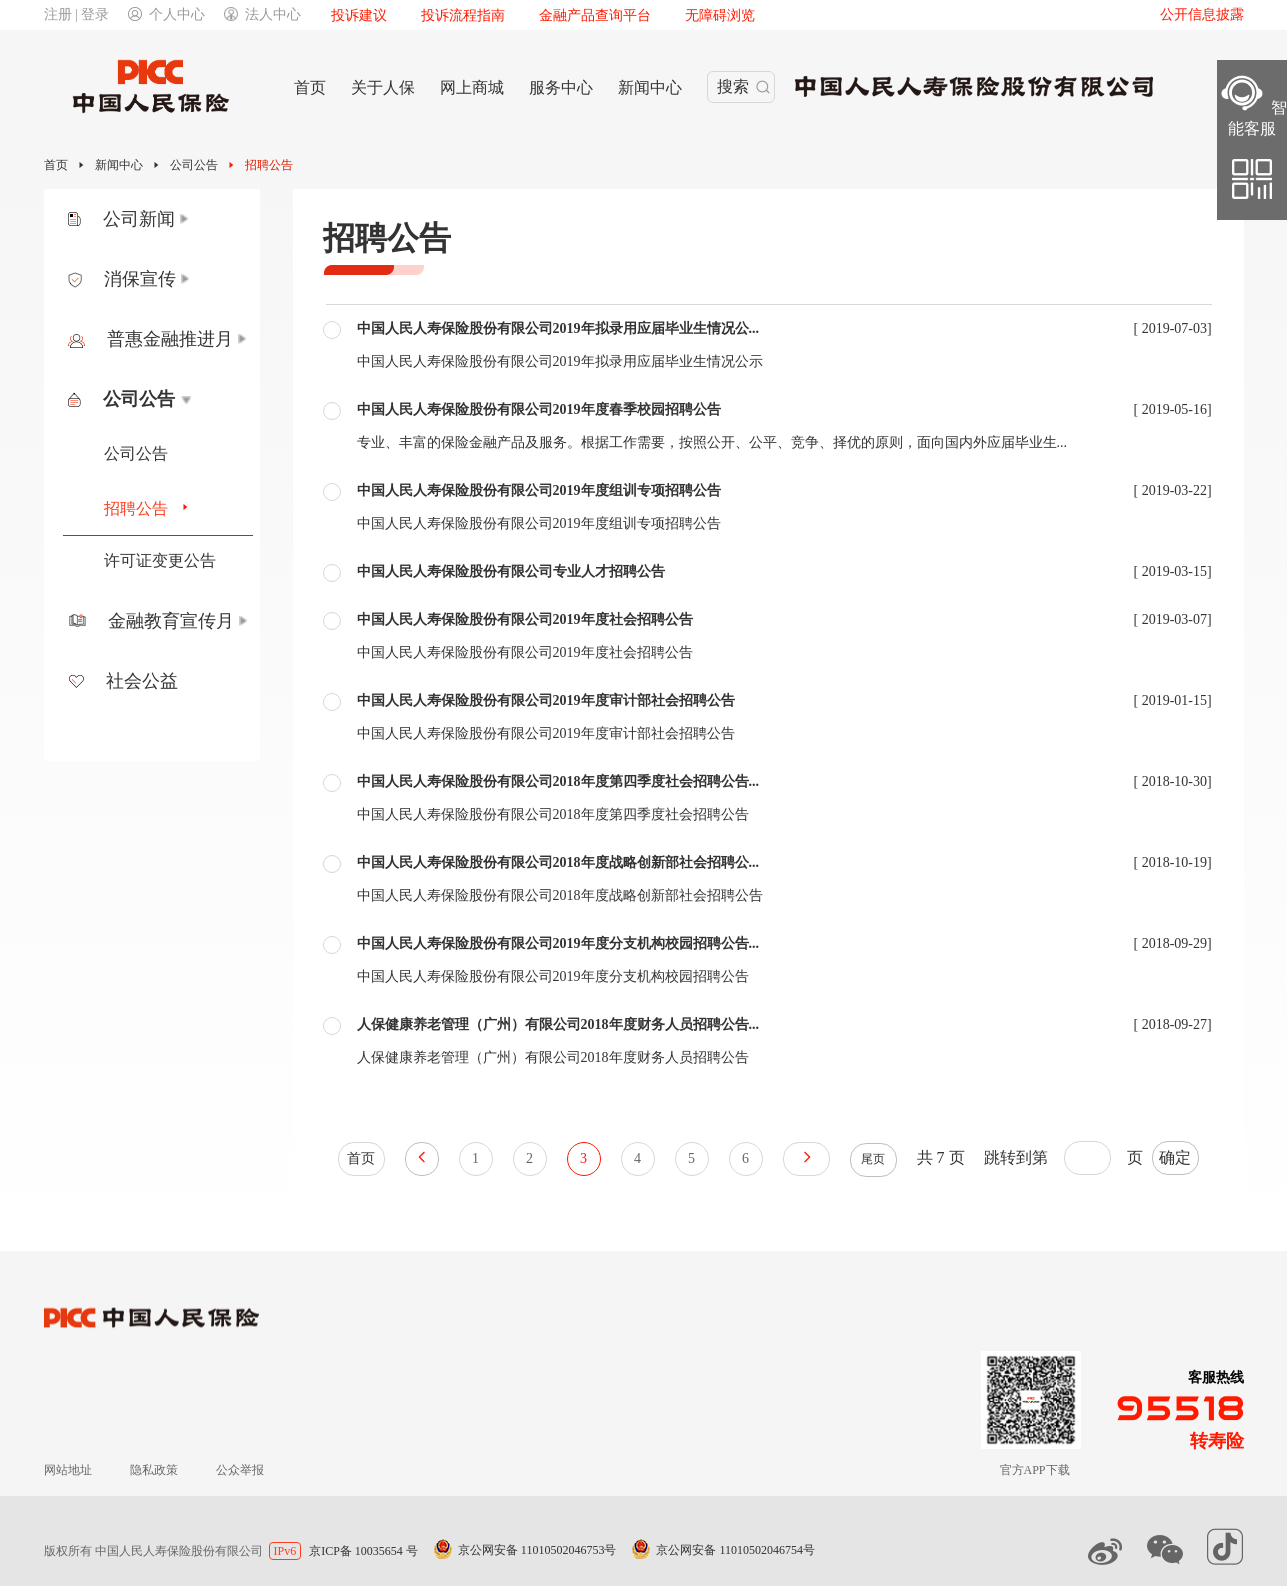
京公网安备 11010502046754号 (735, 1550)
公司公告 (194, 165)
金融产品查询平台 (595, 15)
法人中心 (262, 14)
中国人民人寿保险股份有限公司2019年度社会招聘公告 (525, 619)
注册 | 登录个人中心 (125, 14)
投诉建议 (359, 15)
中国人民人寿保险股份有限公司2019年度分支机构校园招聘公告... (558, 943)
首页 (56, 165)
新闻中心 (119, 165)
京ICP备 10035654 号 (363, 1551)
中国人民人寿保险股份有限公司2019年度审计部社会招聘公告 (546, 700)
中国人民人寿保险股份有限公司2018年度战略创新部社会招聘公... (558, 862)
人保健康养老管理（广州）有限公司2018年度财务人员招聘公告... (558, 1024)
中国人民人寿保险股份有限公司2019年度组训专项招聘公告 (539, 490)
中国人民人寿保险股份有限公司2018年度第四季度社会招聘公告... (558, 781)
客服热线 (1216, 1377)
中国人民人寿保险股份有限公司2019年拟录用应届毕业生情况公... (558, 328)
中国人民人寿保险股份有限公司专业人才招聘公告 (511, 571)
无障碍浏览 (720, 15)
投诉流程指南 (463, 15)
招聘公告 (269, 165)
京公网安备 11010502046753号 (537, 1550)
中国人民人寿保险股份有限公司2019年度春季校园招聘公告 (539, 409)
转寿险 (1217, 1441)
